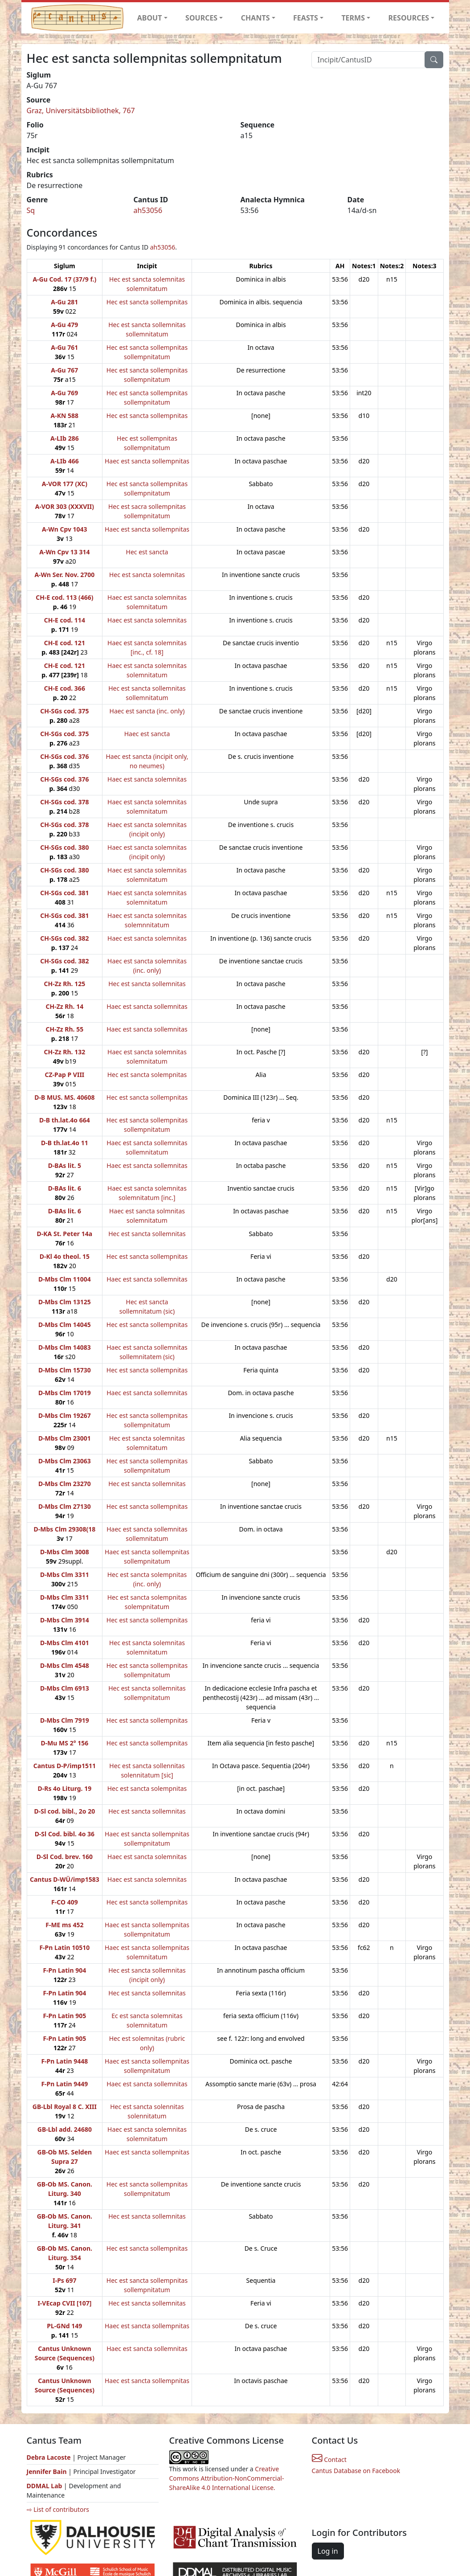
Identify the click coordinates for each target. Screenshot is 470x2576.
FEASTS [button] (305, 18)
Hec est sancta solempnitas (147, 1074)
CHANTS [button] (255, 18)
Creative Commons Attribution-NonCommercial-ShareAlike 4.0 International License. (226, 2478)
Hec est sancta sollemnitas (147, 983)
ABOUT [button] (149, 18)
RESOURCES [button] (408, 18)
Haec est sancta (147, 733)
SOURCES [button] (201, 18)
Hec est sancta (147, 552)
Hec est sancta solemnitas (147, 574)
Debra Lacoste (49, 2457)
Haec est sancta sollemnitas (147, 1006)
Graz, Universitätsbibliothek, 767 (81, 110)
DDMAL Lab (44, 2486)
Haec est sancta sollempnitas (147, 461)
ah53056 (148, 210)
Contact (329, 2459)
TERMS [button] (353, 18)
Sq (31, 210)
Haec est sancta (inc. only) (147, 711)
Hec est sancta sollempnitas (147, 302)
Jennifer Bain (48, 2471)
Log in (328, 2551)
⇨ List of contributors (58, 2509)
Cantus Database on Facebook (356, 2470)
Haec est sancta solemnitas (147, 620)
